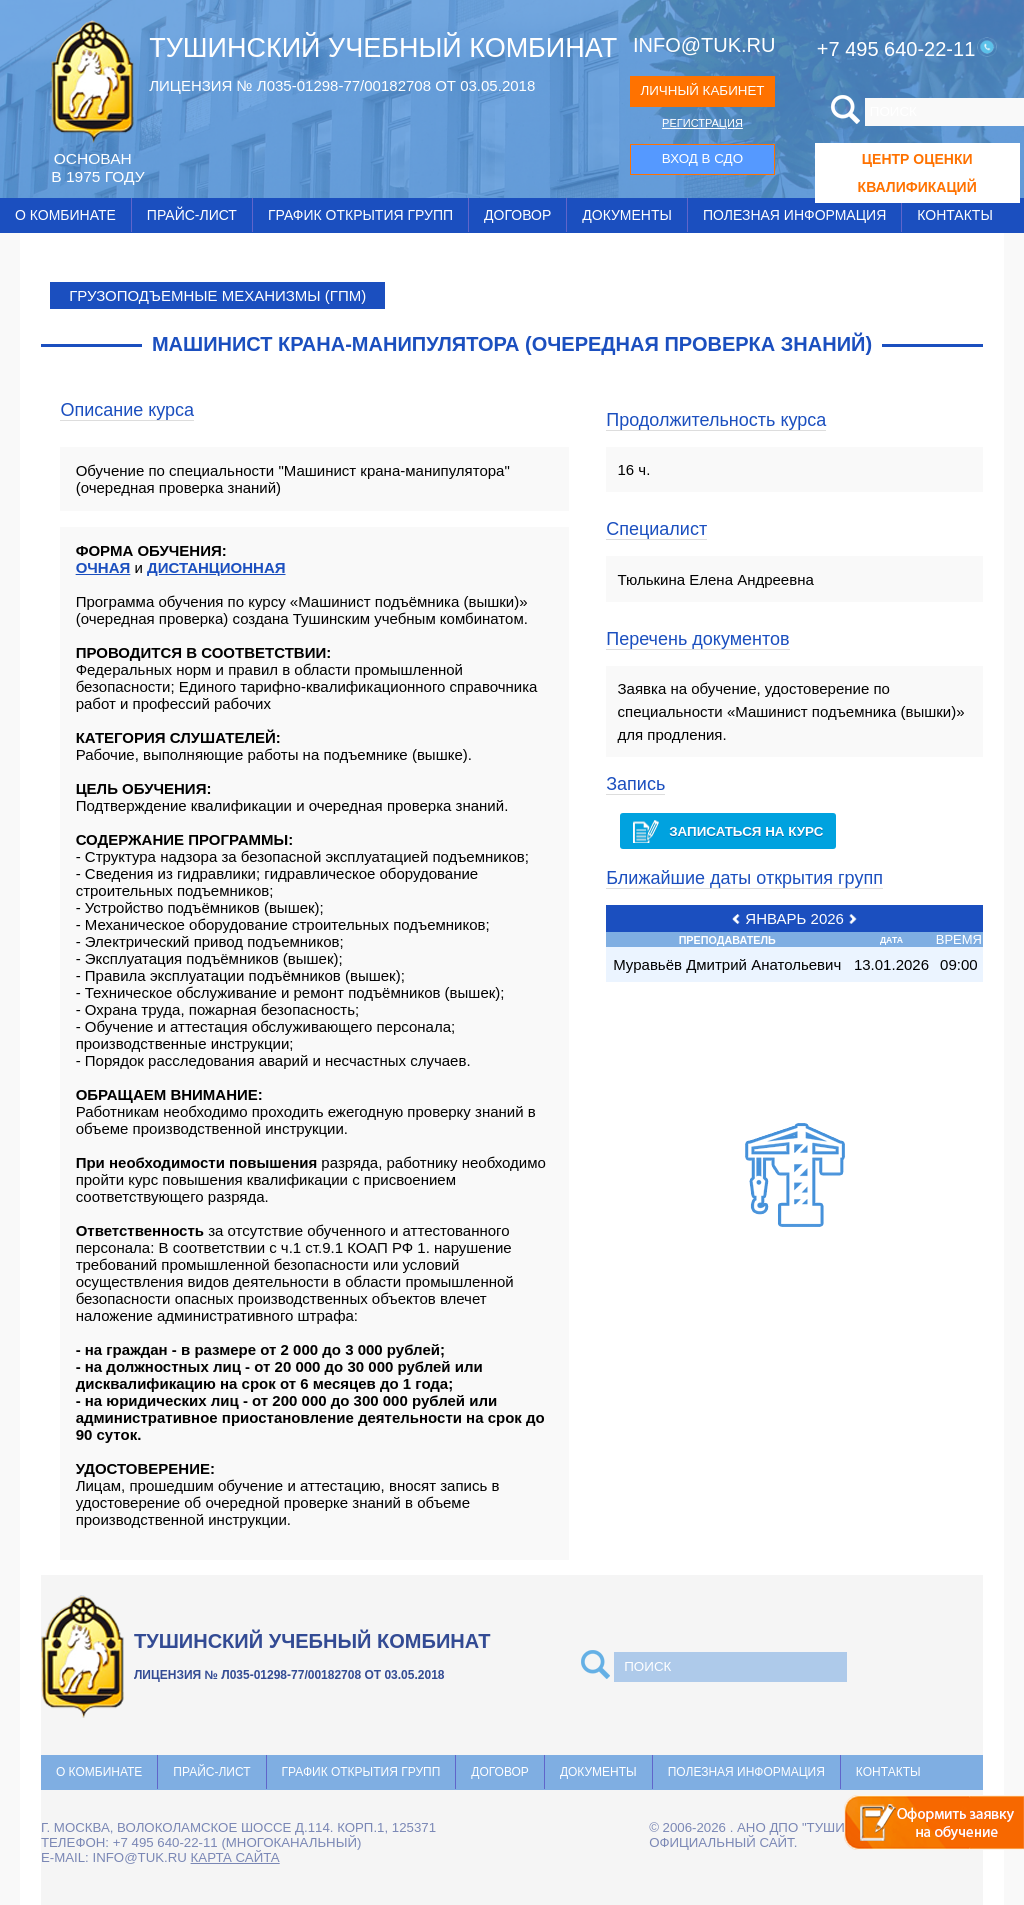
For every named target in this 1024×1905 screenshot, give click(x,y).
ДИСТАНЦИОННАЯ (216, 567)
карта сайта (235, 1857)
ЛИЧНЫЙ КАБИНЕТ (702, 90)
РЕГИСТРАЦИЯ (702, 123)
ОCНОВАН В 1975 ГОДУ (97, 167)
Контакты (955, 215)
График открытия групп (360, 215)
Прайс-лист (192, 215)
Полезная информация (794, 215)
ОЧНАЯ (103, 567)
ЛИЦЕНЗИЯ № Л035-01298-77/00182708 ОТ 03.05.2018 (342, 85)
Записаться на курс (728, 831)
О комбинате (65, 215)
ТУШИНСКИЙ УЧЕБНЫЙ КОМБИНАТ (383, 48)
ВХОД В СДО (702, 158)
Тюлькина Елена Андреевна (716, 579)
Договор (517, 215)
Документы (627, 215)
